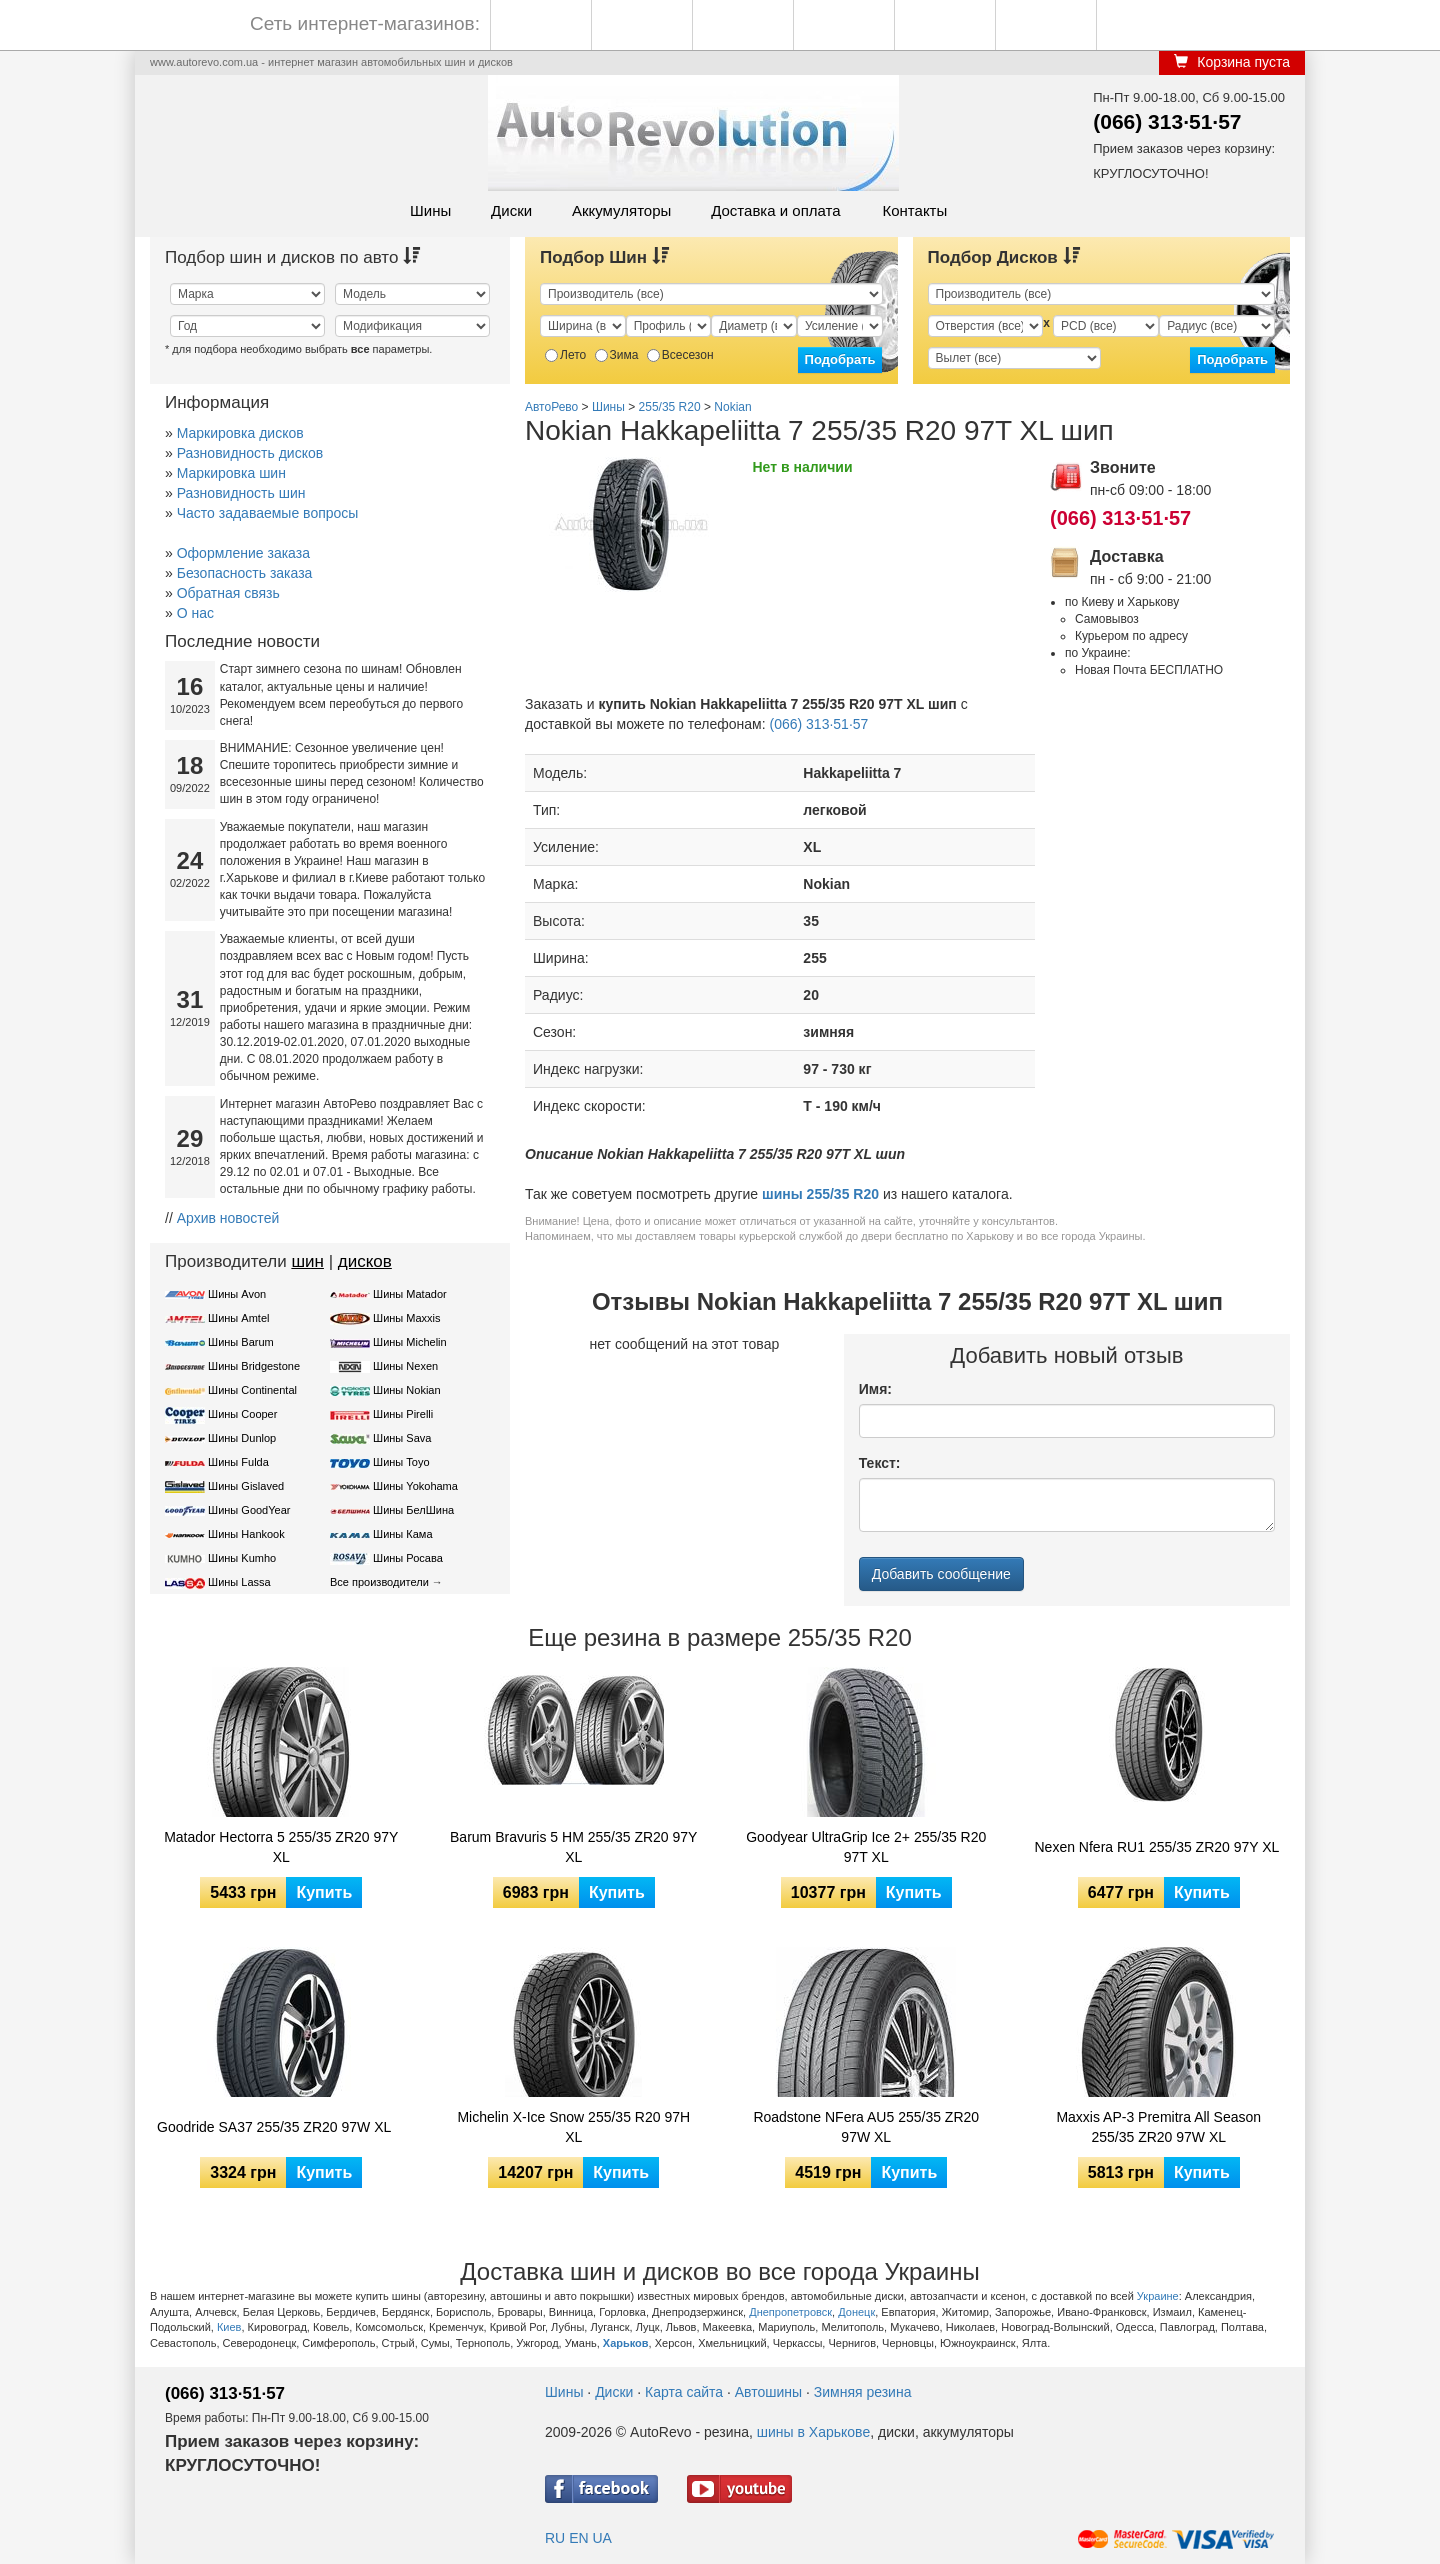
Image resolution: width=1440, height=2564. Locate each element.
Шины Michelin (410, 1342)
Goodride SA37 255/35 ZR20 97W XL (274, 2127)
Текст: (880, 1463)
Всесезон (680, 355)
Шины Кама (402, 1534)
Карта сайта (684, 2392)
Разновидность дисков (250, 453)
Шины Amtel (238, 1318)
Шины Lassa (239, 1582)
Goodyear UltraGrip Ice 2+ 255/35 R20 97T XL (866, 1847)
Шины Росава (408, 1558)
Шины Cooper (242, 1414)
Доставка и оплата (775, 210)
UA (601, 2538)
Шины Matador (410, 1294)
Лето (565, 355)
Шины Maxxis (407, 1318)
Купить (324, 1892)
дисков (365, 1261)
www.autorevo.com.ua (204, 62)
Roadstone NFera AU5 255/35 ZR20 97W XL (866, 2127)
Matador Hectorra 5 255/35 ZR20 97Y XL (281, 1847)
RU (555, 2538)
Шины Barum (241, 1342)
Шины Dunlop (242, 1438)
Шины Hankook (246, 1534)
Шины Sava (402, 1438)
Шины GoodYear (249, 1510)
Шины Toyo (401, 1462)
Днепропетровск (790, 2312)
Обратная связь (228, 593)
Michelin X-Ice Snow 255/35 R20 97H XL (573, 2127)
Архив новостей (228, 1218)
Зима (617, 355)
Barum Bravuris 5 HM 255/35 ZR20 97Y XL (573, 1847)
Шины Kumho (242, 1558)
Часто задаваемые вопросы (268, 513)
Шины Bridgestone (254, 1366)
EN (578, 2538)
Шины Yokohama (415, 1486)
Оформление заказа (243, 553)
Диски (511, 210)
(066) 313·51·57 (1167, 121)
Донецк (856, 2312)
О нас (195, 613)
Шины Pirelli (403, 1414)
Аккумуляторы (621, 210)
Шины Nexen (405, 1366)
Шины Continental (252, 1390)
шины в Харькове (813, 2432)
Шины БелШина (413, 1510)
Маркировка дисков (240, 433)
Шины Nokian (407, 1390)
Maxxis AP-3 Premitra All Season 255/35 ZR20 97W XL (1158, 2127)
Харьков (626, 2343)
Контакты (914, 210)
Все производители (379, 1582)
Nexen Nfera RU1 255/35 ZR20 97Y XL (1157, 1847)
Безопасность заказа (245, 573)
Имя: (875, 1389)
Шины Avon (237, 1294)
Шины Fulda (238, 1462)
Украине (1158, 2296)
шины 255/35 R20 (820, 1194)
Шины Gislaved (246, 1486)
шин (307, 1261)
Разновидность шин (241, 493)
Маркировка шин (231, 473)
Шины (430, 210)
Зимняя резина (863, 2392)
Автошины (768, 2392)
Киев (229, 2327)
